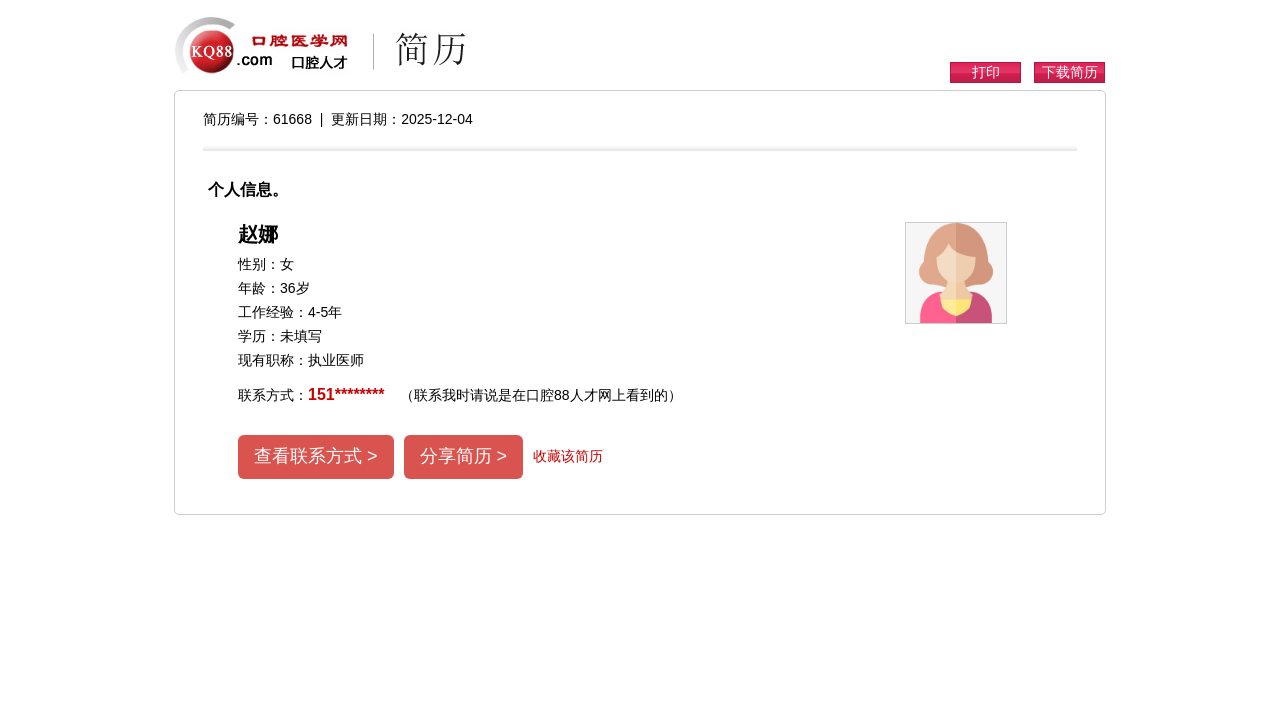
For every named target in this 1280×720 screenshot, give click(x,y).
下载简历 (1070, 72)
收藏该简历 (568, 456)
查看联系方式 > (316, 456)
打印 (986, 72)
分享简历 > (464, 456)
